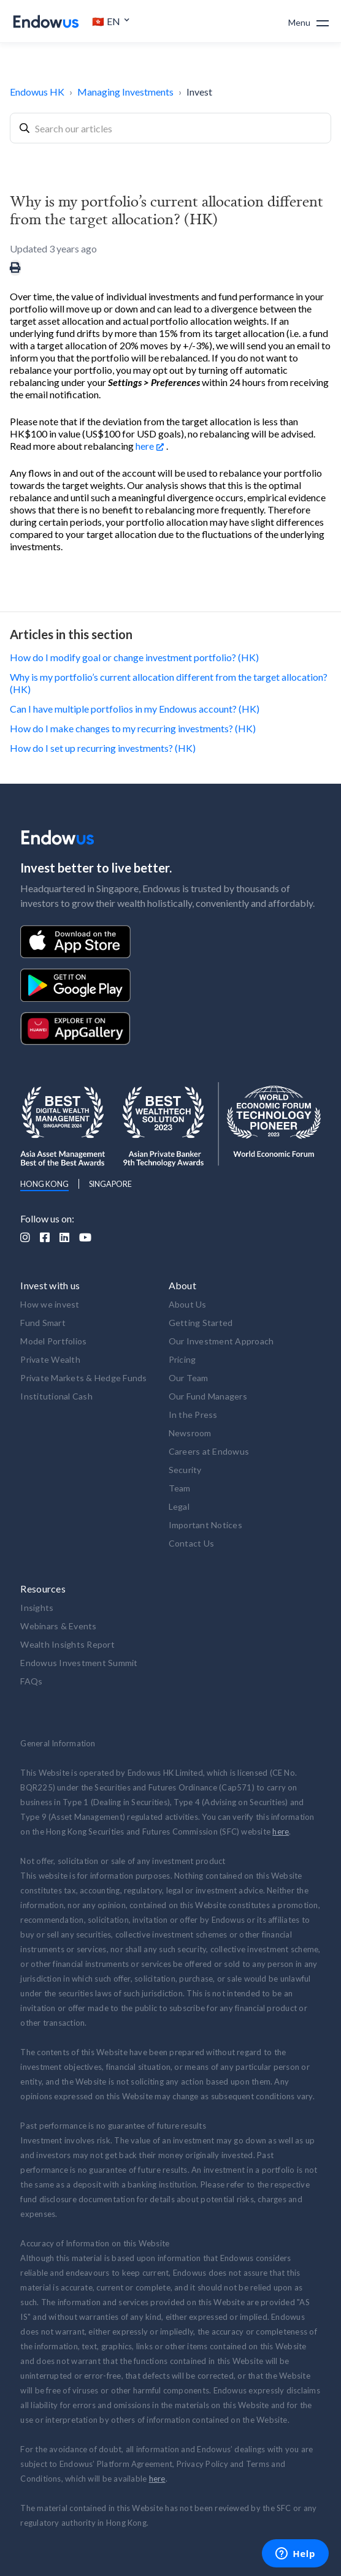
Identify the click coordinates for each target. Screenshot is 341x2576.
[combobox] (170, 128)
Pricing (182, 1359)
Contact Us (192, 1543)
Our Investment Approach (221, 1341)
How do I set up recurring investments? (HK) (103, 748)
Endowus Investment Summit (78, 1662)
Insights (36, 1607)
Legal (179, 1506)
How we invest (49, 1304)
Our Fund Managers (208, 1396)
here (145, 446)
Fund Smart (43, 1322)
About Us (188, 1304)
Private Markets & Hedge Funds (83, 1378)
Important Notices (205, 1525)
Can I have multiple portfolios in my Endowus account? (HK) (134, 708)
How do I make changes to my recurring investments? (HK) (133, 728)
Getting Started (201, 1322)
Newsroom (190, 1433)
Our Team (189, 1378)
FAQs (31, 1681)
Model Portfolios (53, 1341)
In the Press (193, 1414)
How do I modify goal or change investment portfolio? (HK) (134, 657)
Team (180, 1488)
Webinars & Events (58, 1626)
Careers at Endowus (209, 1451)
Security (185, 1469)
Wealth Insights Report (67, 1644)
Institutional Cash (56, 1396)
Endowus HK (37, 91)
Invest (199, 91)
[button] (111, 21)
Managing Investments (125, 91)
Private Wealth (50, 1359)
